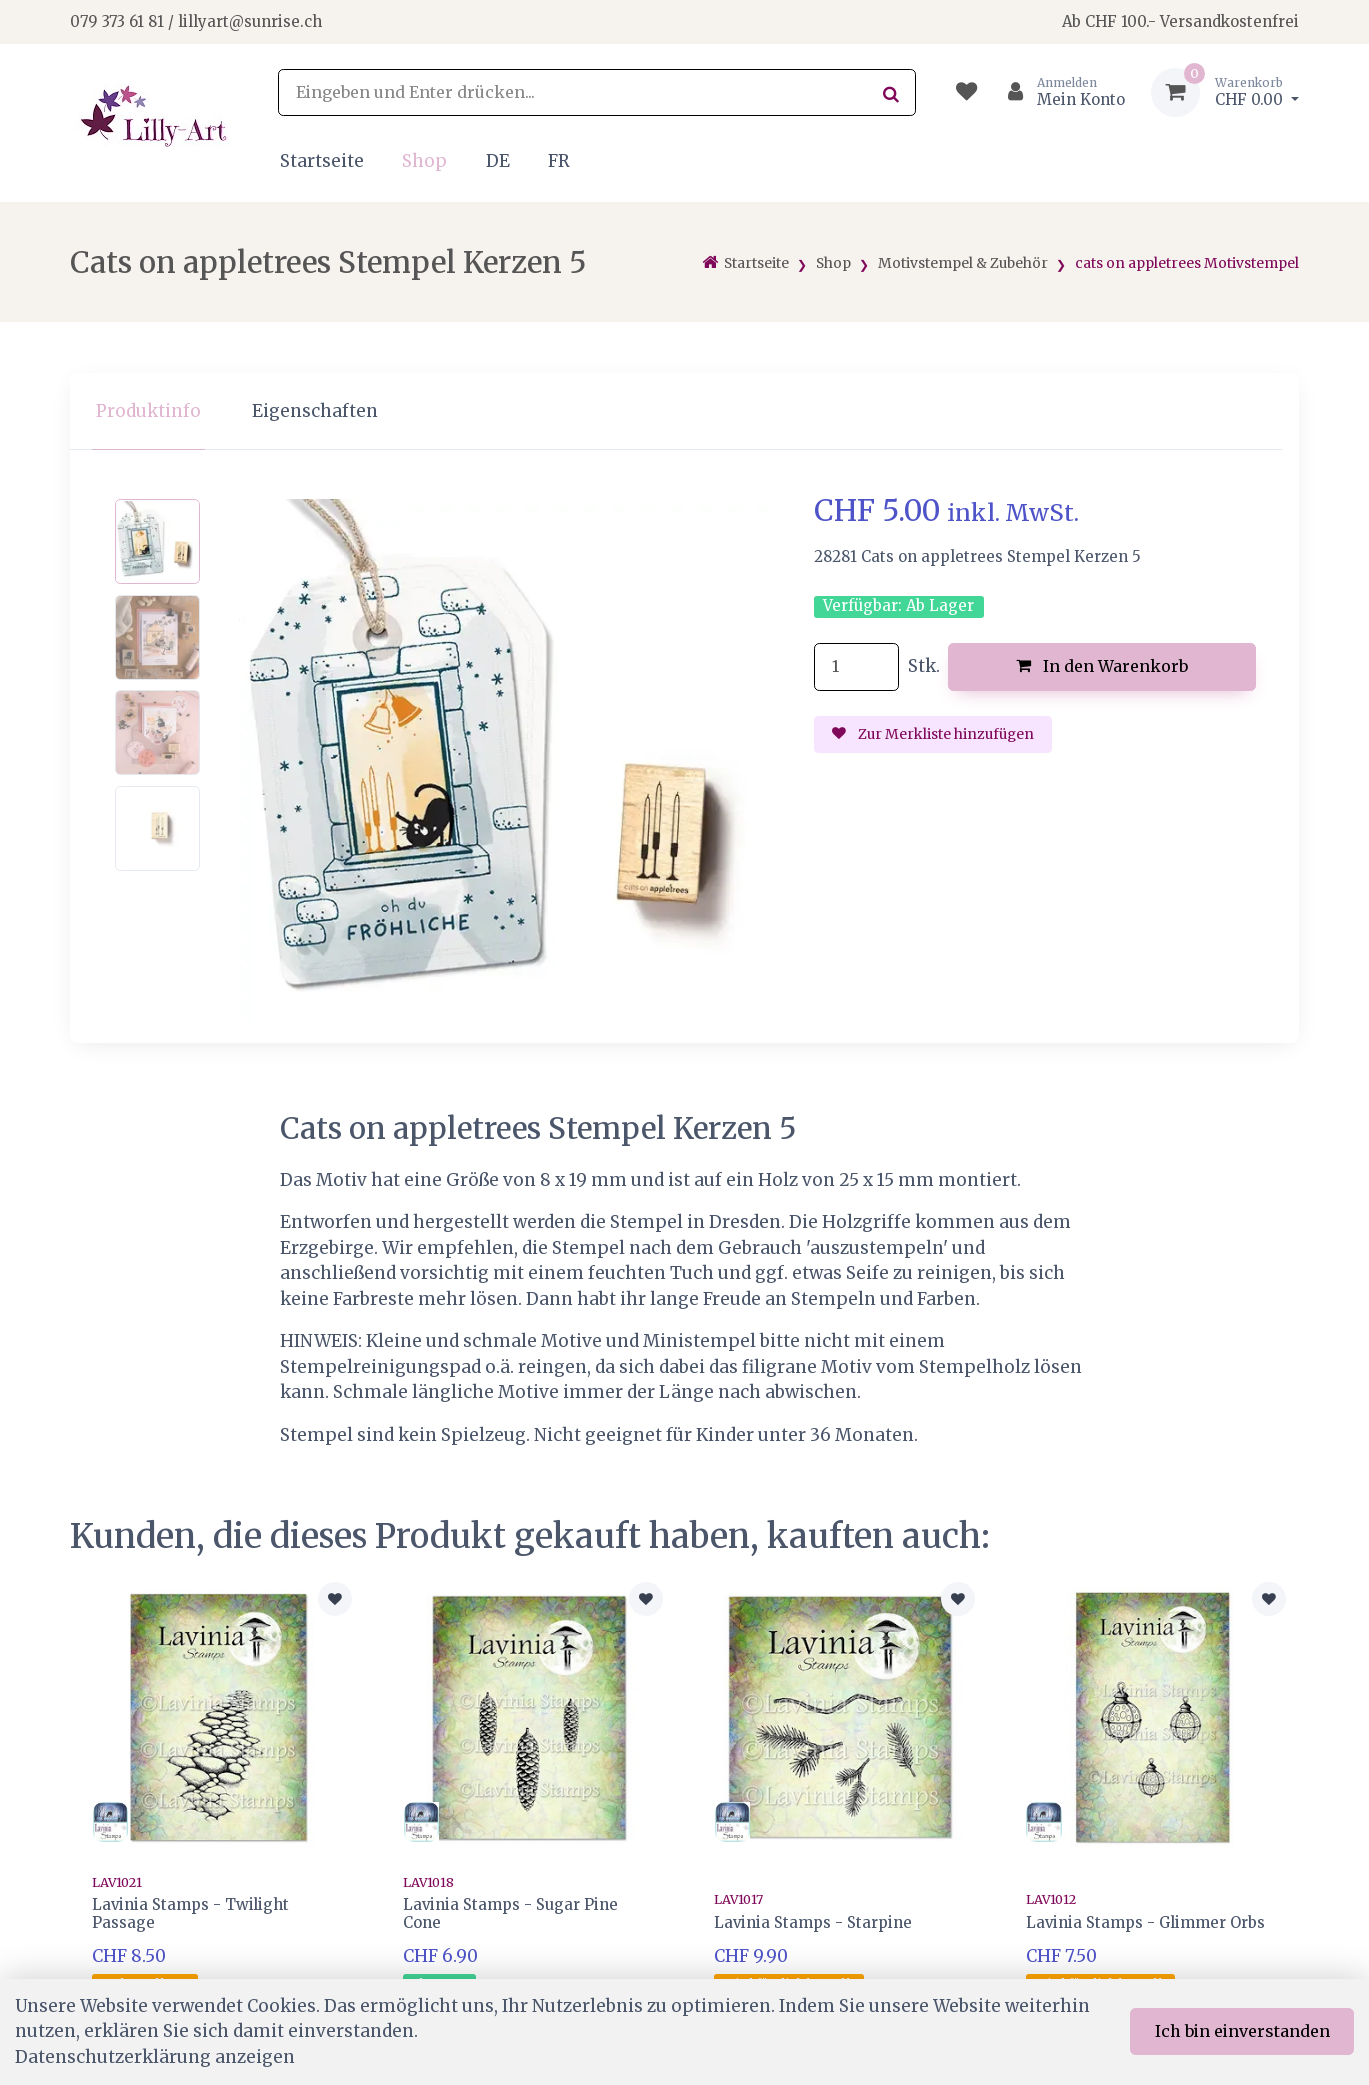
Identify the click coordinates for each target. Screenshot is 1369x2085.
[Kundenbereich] (1058, 92)
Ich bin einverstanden (1242, 2031)
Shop (424, 161)
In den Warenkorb (1102, 666)
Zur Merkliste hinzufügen (933, 734)
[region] (684, 411)
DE (498, 161)
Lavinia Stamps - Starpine (813, 1922)
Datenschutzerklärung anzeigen (155, 2057)
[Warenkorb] (1225, 92)
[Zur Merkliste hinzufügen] (335, 1599)
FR (559, 161)
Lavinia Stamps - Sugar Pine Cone (510, 1913)
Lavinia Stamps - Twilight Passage (190, 1913)
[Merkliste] (966, 92)
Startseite (322, 161)
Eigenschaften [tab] (315, 411)
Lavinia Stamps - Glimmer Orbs (1145, 1922)
